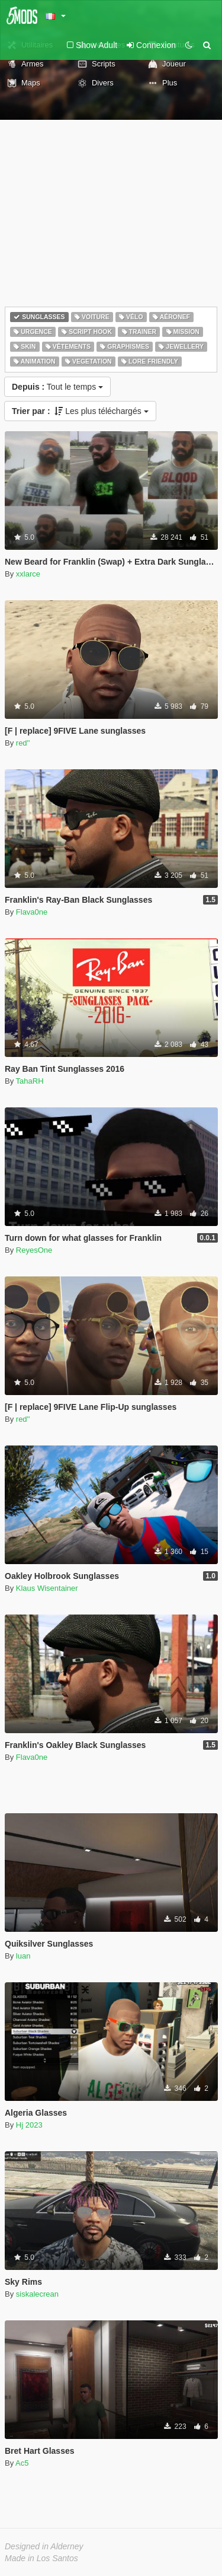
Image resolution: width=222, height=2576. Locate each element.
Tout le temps (57, 386)
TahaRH (30, 1081)
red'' (23, 742)
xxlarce (28, 573)
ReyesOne (34, 1250)
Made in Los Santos (41, 2558)
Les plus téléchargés (80, 411)
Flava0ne (31, 912)
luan (23, 1955)
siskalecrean (37, 2294)
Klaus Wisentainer (47, 1588)
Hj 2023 (29, 2124)
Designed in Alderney (44, 2546)
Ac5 (21, 2463)
